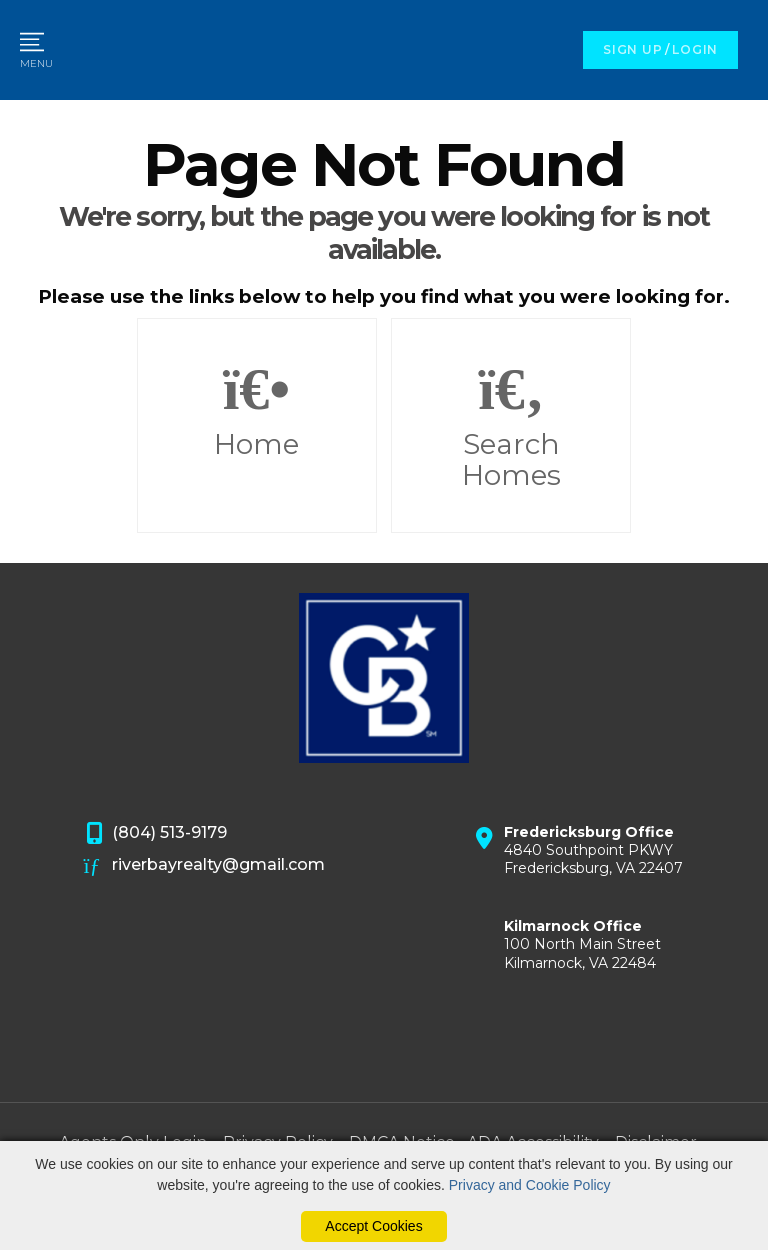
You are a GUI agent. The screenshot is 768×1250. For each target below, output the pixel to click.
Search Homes (511, 426)
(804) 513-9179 (156, 834)
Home (257, 410)
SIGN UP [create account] (632, 49)
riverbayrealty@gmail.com (205, 866)
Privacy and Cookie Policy (530, 1185)
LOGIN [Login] (695, 49)
